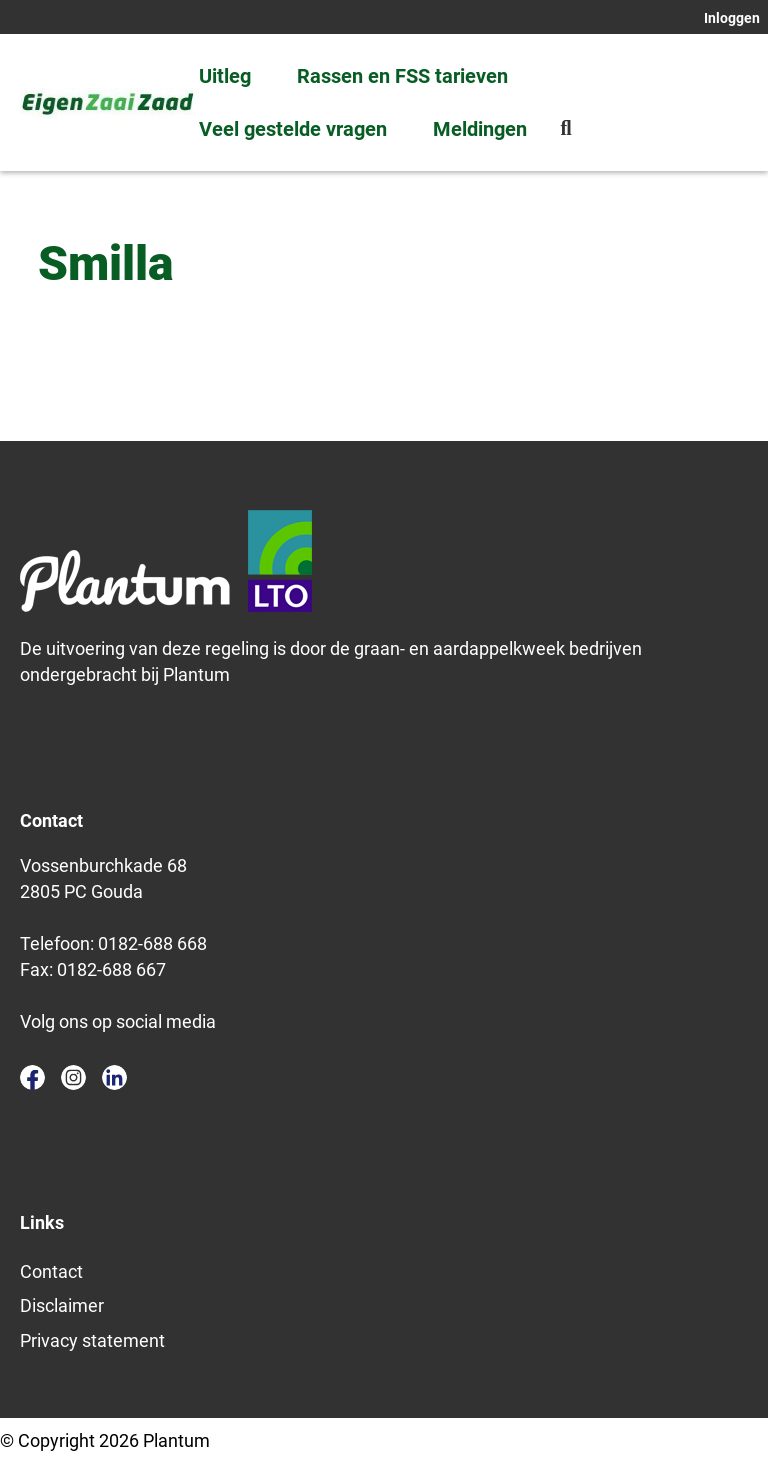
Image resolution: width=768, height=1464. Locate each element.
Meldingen (480, 129)
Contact (51, 1271)
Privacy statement (92, 1340)
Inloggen (732, 18)
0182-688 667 (111, 969)
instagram (73, 1077)
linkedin (114, 1077)
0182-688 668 (152, 943)
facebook (32, 1077)
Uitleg (225, 76)
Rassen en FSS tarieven (402, 76)
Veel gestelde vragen (293, 129)
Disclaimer (62, 1305)
